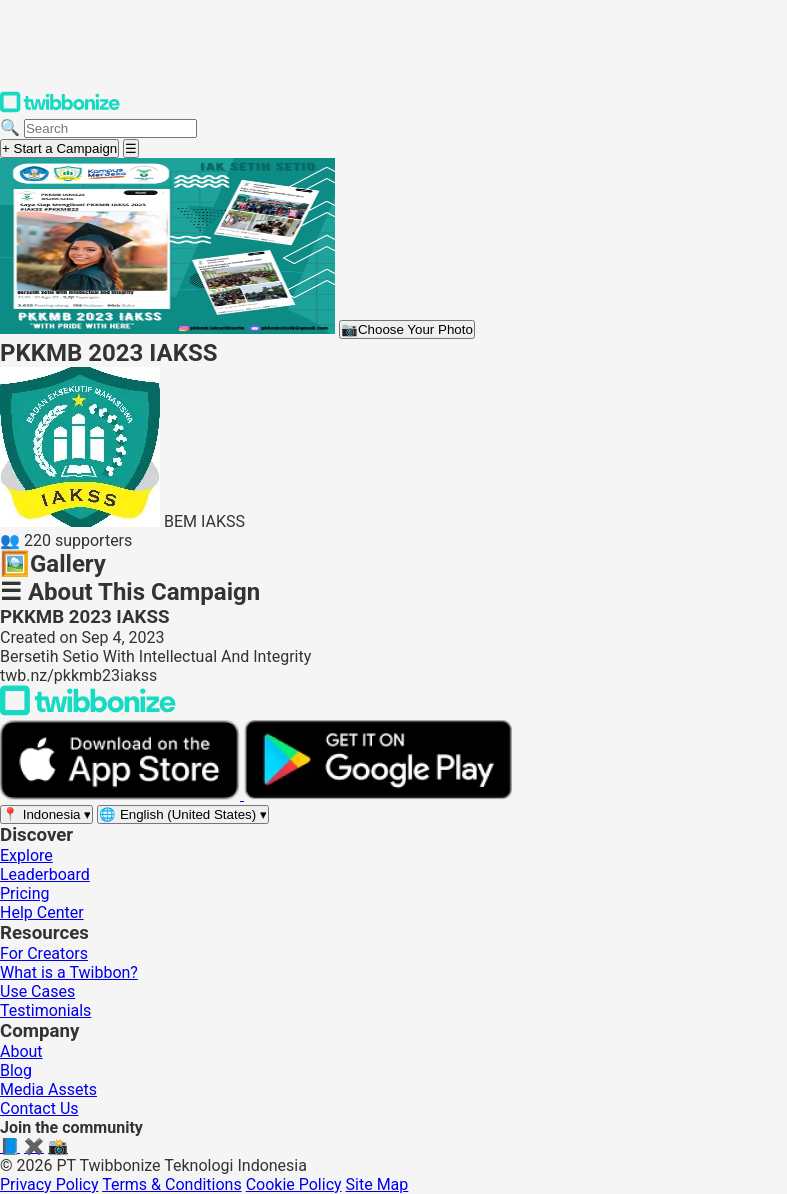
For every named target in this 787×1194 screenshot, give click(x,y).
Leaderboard (45, 874)
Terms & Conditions (172, 1184)
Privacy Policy (49, 1184)
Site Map (377, 1184)
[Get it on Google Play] (378, 794)
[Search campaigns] (110, 128)
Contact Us (39, 1108)
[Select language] (183, 814)
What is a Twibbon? (69, 972)
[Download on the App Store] (122, 794)
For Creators (44, 953)
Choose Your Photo (407, 329)
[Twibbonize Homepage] (60, 108)
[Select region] (46, 814)
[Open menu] (131, 148)
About (21, 1051)
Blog (16, 1070)
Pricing (25, 893)
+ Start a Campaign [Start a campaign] (59, 148)
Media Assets (48, 1089)
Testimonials (45, 1010)
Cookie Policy (294, 1184)
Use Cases (37, 991)
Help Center (42, 912)
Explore (26, 855)
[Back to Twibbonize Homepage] (88, 710)
